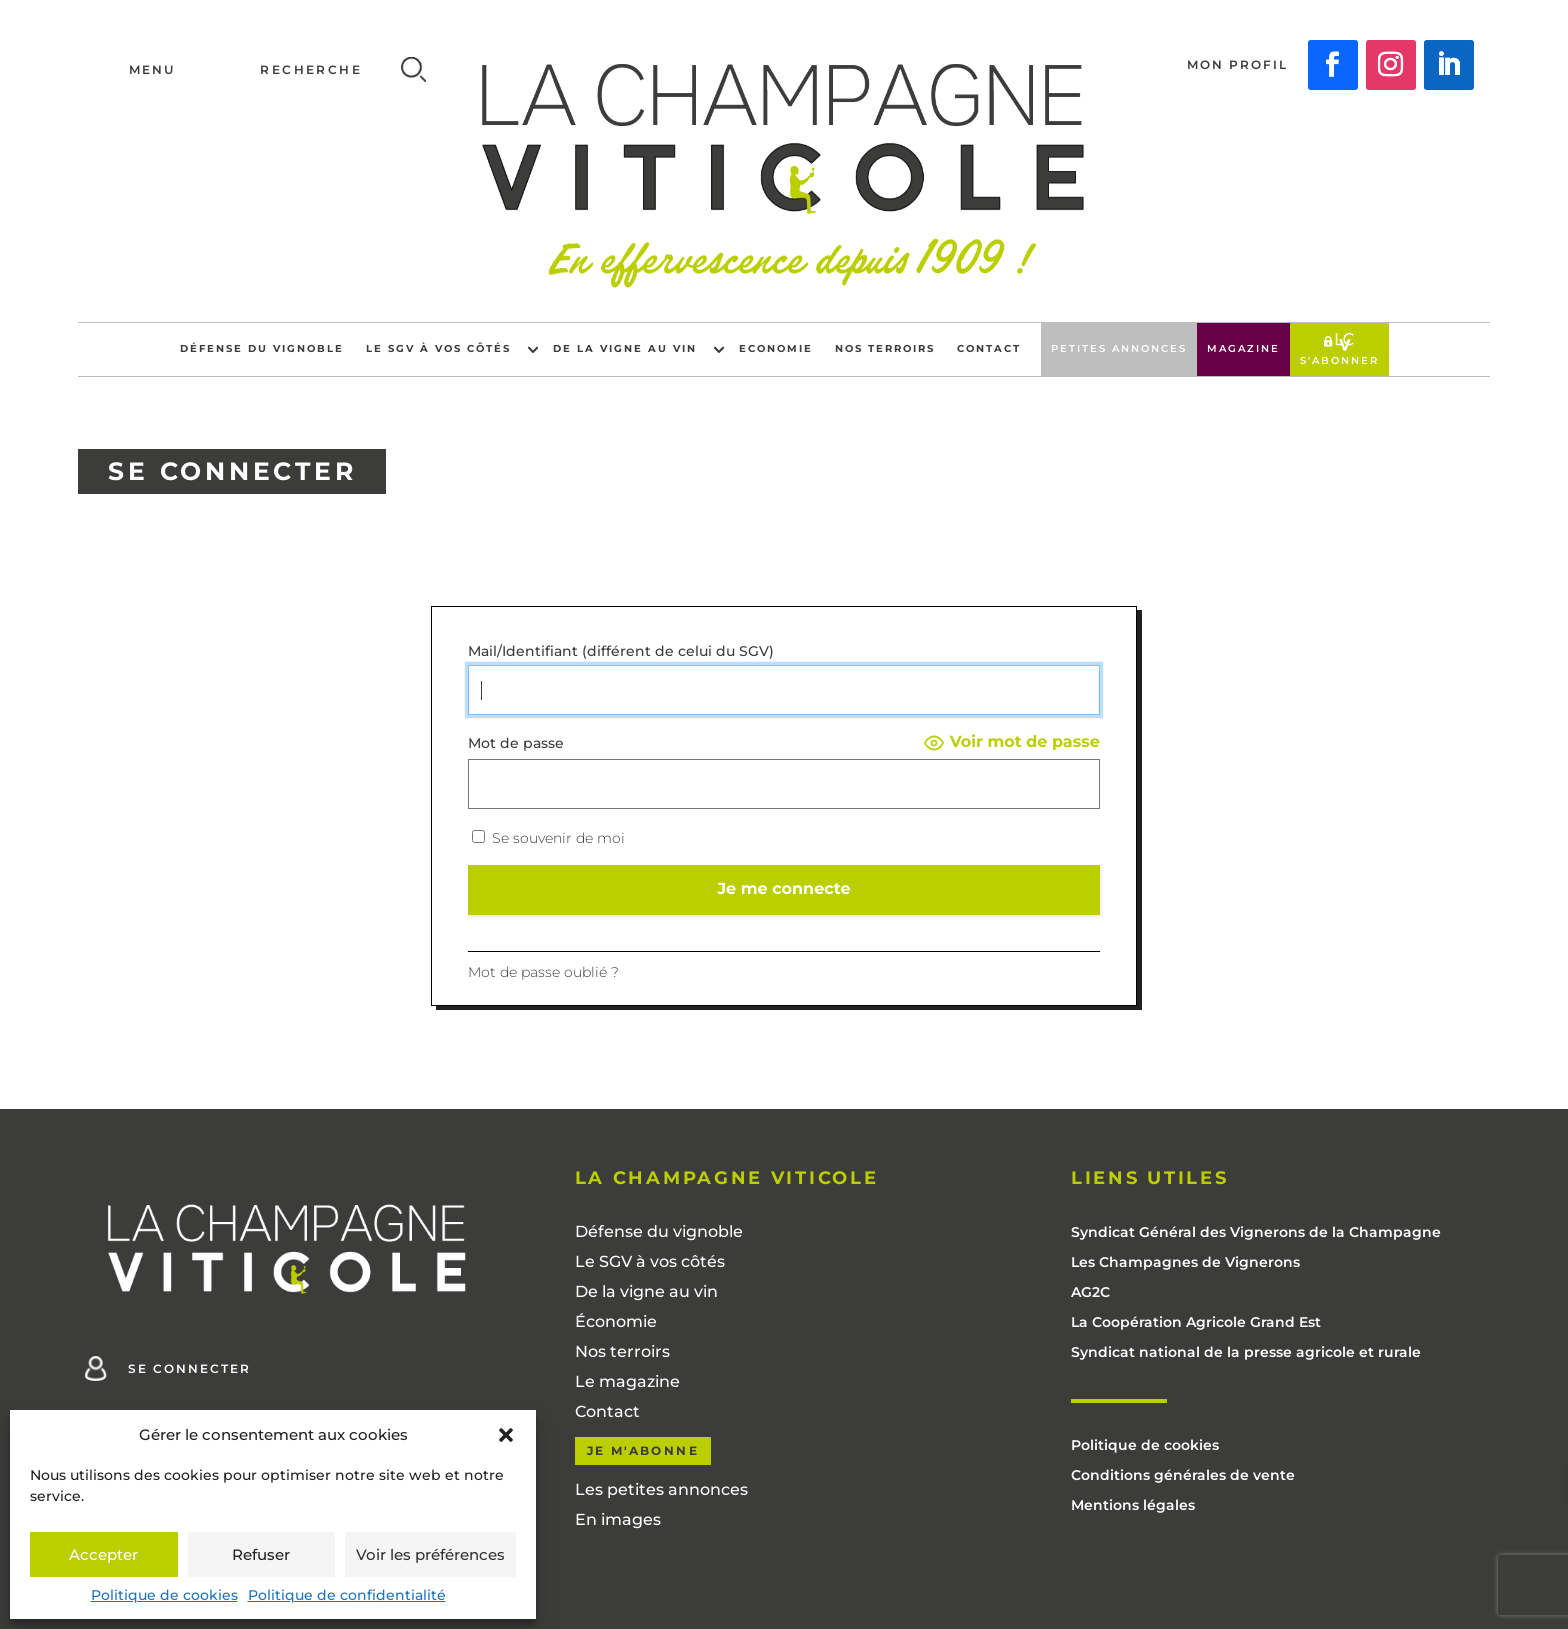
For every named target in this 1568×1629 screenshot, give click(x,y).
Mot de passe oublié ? (543, 972)
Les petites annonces (661, 1491)
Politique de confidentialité (347, 1595)
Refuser (261, 1554)
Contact (989, 348)
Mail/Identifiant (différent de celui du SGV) (621, 651)
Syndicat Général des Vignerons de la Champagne (1256, 1233)
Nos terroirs (885, 348)
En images (618, 1521)
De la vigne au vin (625, 348)
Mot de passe (516, 743)
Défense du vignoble (262, 348)
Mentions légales (1133, 1506)
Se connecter (189, 1368)
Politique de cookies (164, 1595)
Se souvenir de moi (548, 838)
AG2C (1090, 1293)
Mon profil (1237, 64)
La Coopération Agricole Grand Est (1196, 1323)
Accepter (103, 1554)
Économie (616, 1323)
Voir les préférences (430, 1554)
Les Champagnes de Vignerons (1185, 1263)
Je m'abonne (643, 1450)
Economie (776, 348)
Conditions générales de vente (1183, 1476)
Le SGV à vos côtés (438, 348)
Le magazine (627, 1383)
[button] (506, 1435)
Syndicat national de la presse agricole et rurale (1246, 1353)
